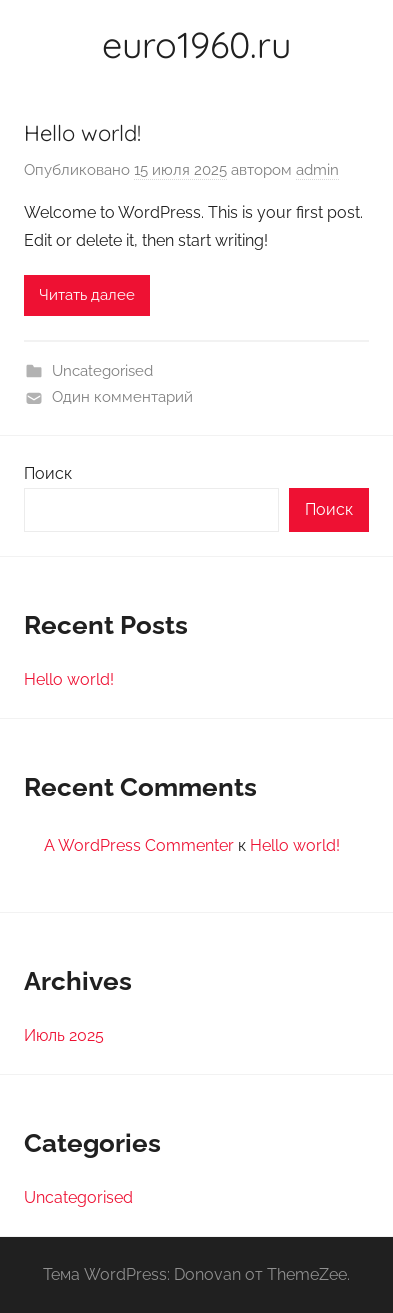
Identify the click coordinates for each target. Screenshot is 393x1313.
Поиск (48, 473)
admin (317, 170)
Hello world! (82, 133)
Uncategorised (102, 371)
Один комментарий (122, 397)
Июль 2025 (64, 1035)
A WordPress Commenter (139, 845)
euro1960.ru (196, 44)
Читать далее (87, 295)
